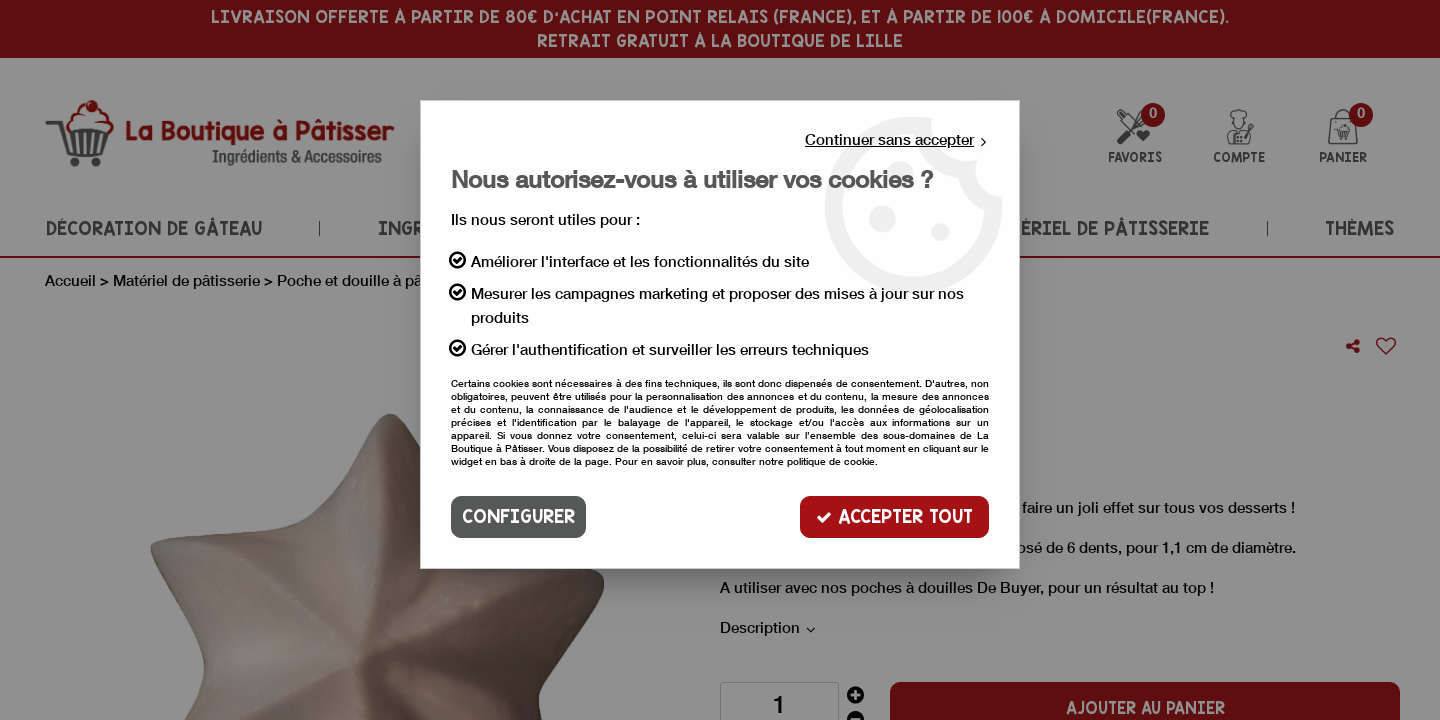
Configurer (518, 516)
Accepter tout (894, 516)
